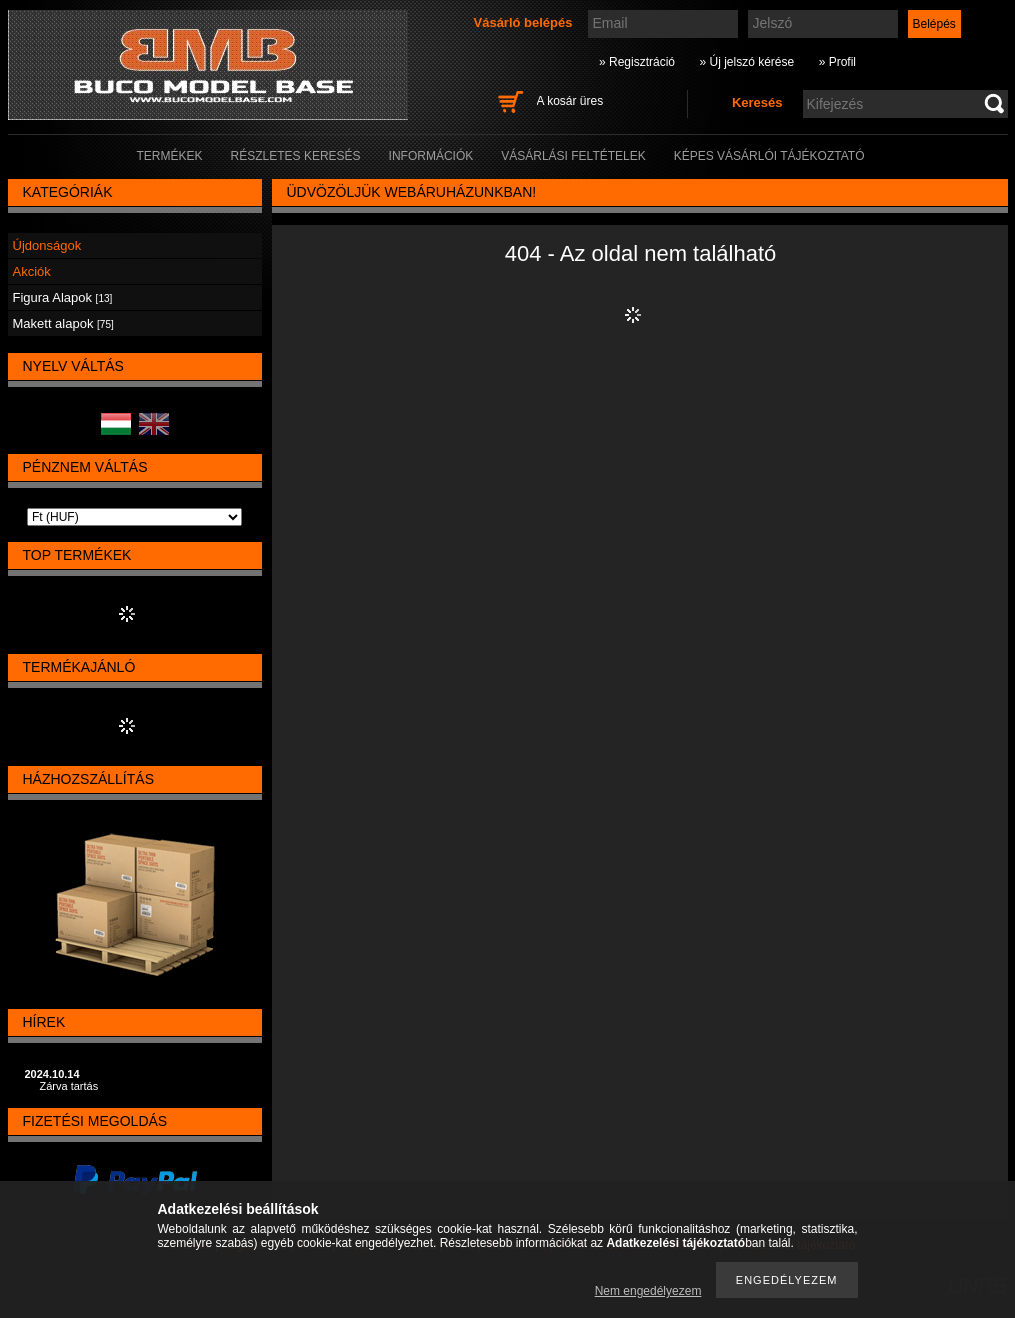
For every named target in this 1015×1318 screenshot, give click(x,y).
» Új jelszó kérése (746, 62)
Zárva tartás (69, 1086)
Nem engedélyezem (648, 1291)
